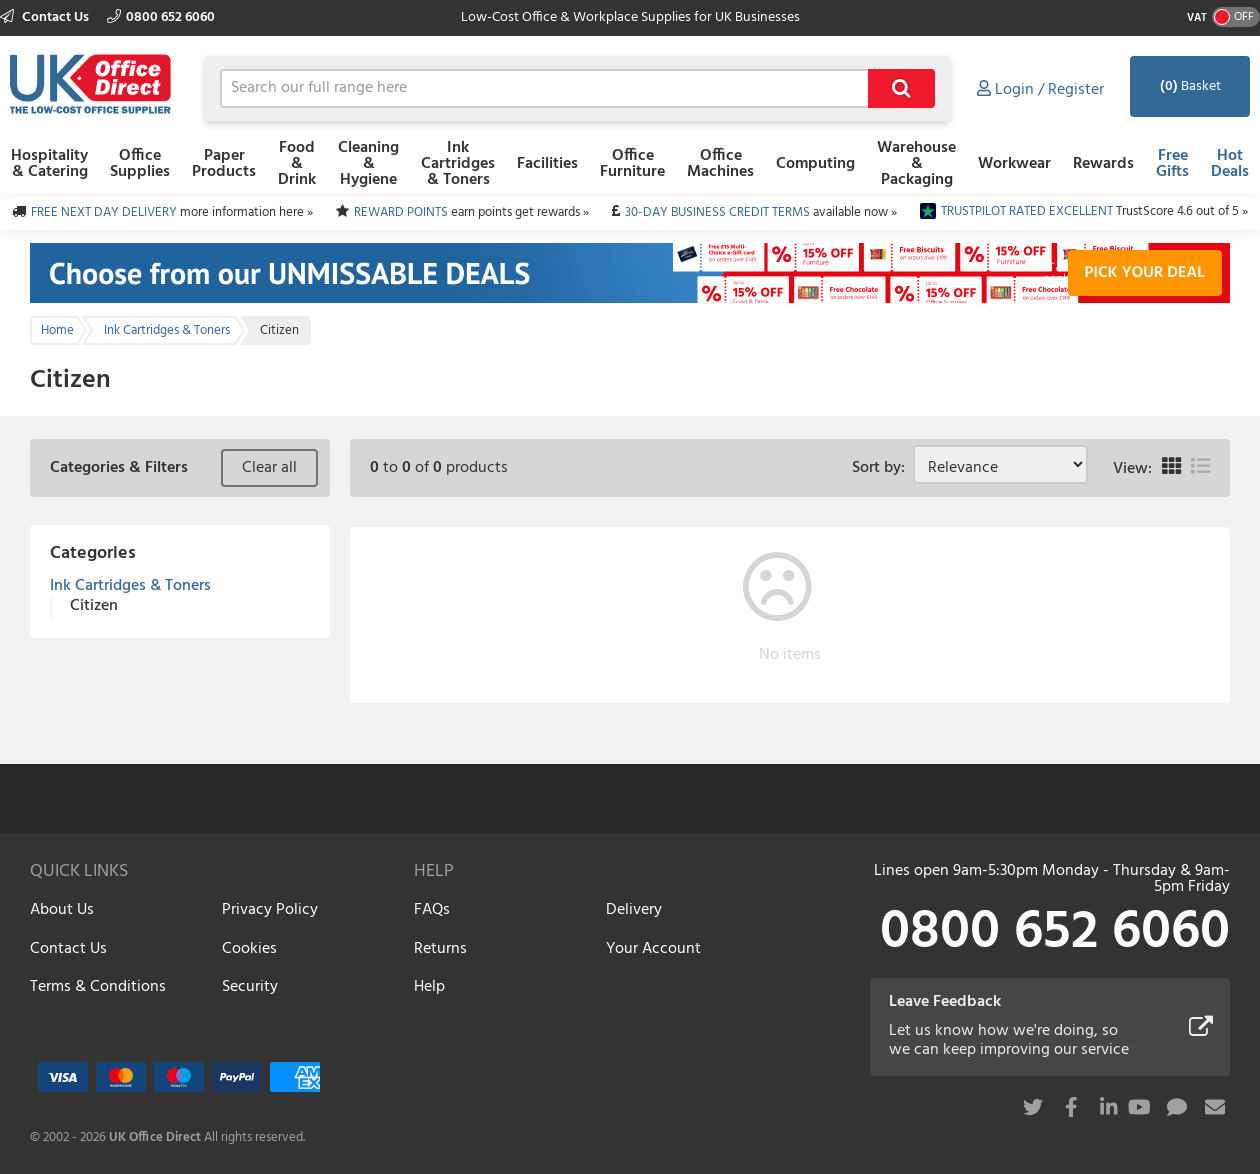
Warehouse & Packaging (916, 164)
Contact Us (46, 17)
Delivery (634, 910)
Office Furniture (632, 164)
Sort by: (882, 468)
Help (429, 987)
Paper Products (224, 164)
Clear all (269, 468)
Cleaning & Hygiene (368, 164)
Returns (440, 949)
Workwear (1014, 164)
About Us (62, 910)
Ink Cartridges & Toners (458, 164)
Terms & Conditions (98, 987)
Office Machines (720, 164)
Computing (815, 164)
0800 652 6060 (161, 17)
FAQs (432, 910)
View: (1132, 469)
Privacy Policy (270, 910)
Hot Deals (1230, 164)
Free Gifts (1172, 164)
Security (250, 987)
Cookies (249, 949)
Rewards (1103, 164)
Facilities (547, 164)
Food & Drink (297, 164)
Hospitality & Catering (49, 164)
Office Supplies (140, 164)
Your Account (653, 949)
